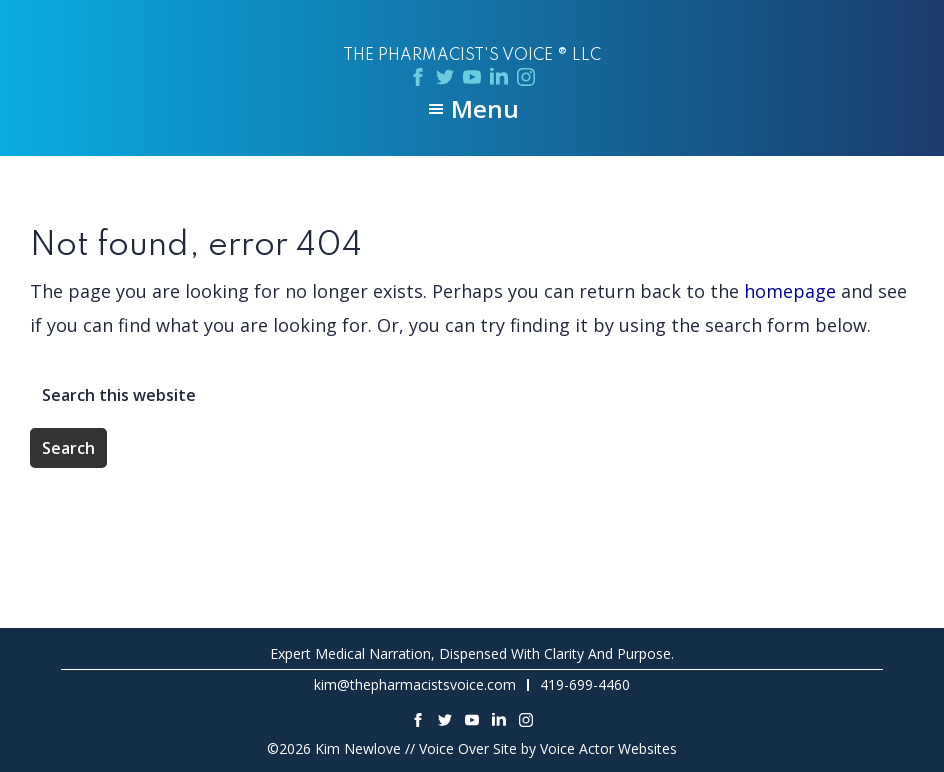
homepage (790, 291)
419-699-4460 (585, 684)
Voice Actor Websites (608, 748)
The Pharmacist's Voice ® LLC (472, 56)
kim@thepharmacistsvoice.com (415, 684)
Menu (485, 109)
